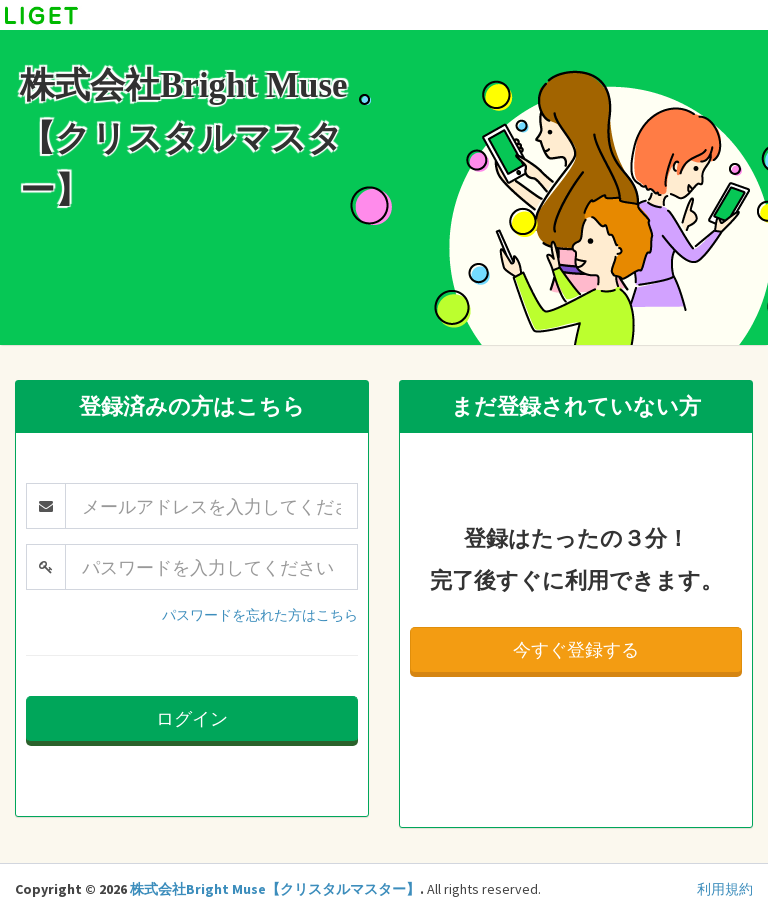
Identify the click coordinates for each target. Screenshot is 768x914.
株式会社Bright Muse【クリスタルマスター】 (275, 889)
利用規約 (725, 889)
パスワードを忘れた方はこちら (260, 615)
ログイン (192, 718)
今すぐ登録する (576, 649)
